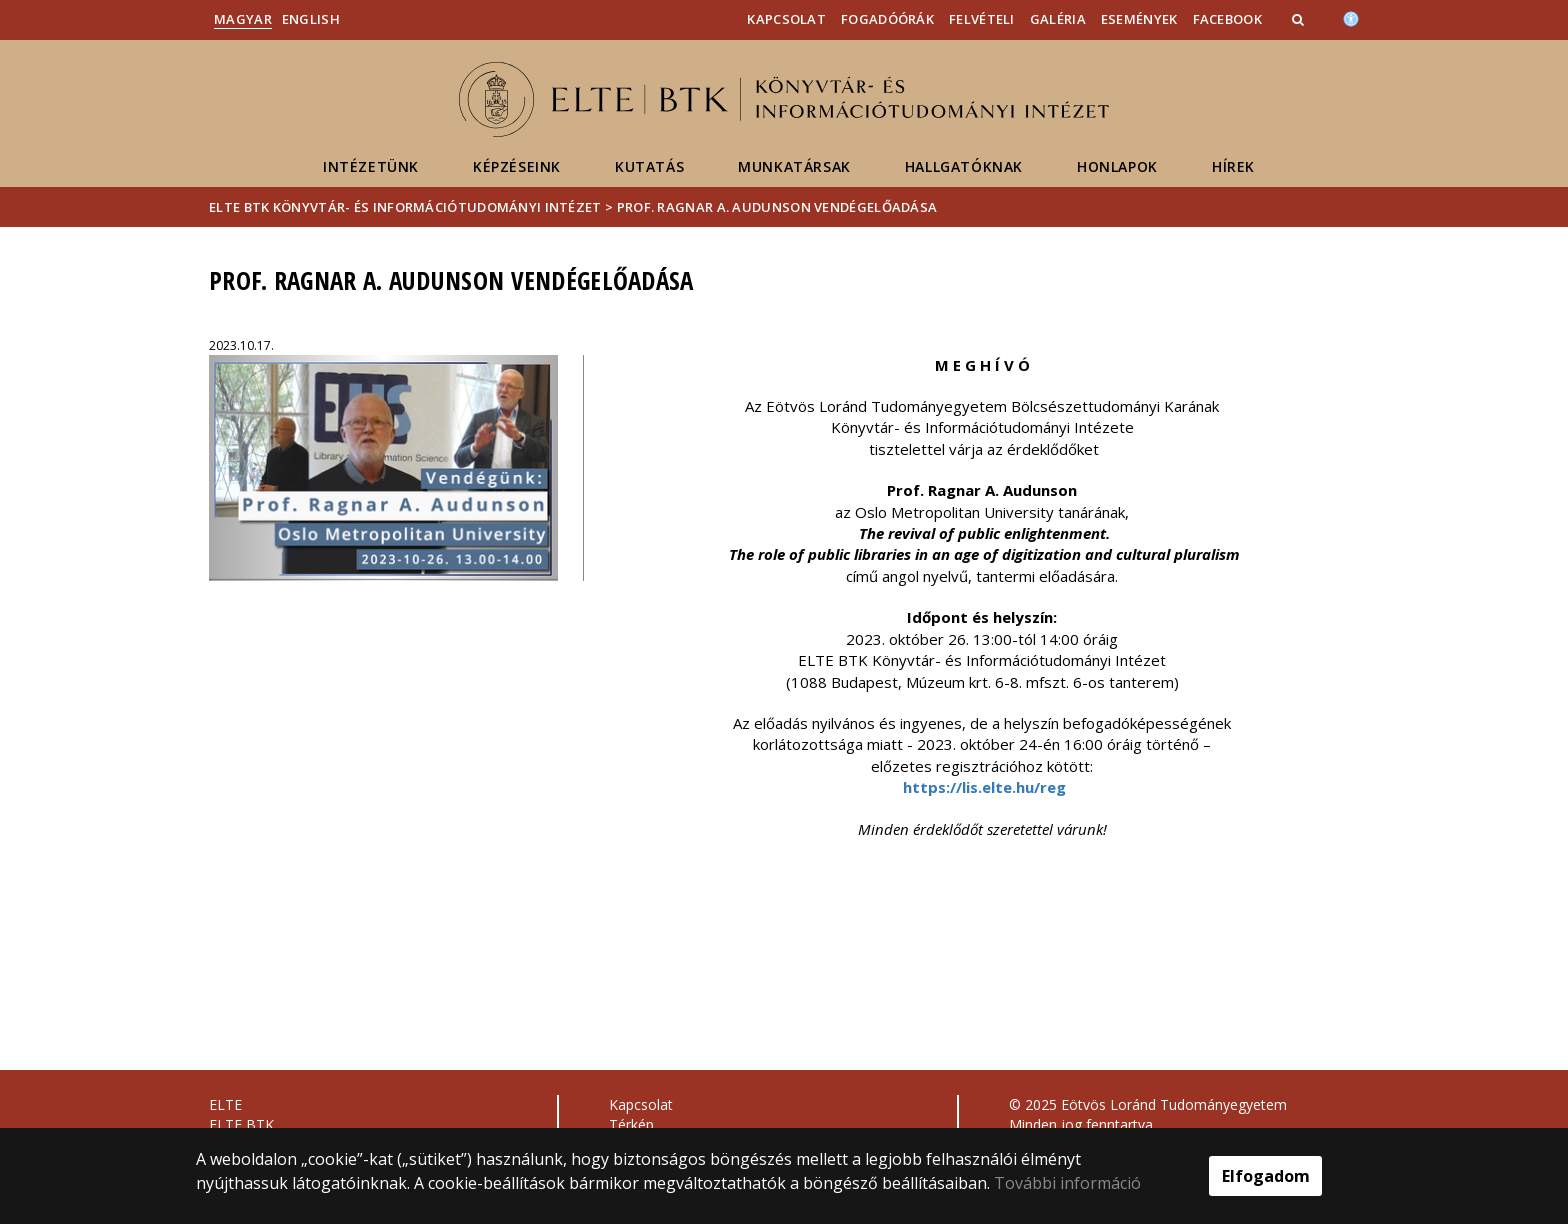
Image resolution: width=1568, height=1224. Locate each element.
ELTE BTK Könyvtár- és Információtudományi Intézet (405, 207)
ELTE (225, 1104)
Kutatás (649, 166)
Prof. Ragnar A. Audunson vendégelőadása (777, 207)
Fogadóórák (887, 19)
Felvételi (982, 19)
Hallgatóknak (964, 166)
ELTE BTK (241, 1124)
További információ (1067, 1183)
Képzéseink (517, 166)
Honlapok (1117, 166)
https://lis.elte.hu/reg (984, 787)
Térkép (631, 1124)
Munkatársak (794, 166)
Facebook (1227, 19)
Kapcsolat (786, 19)
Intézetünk (371, 166)
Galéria (1058, 19)
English (311, 19)
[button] (1300, 19)
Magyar (243, 19)
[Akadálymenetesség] (1351, 17)
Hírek (1233, 166)
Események (1139, 19)
